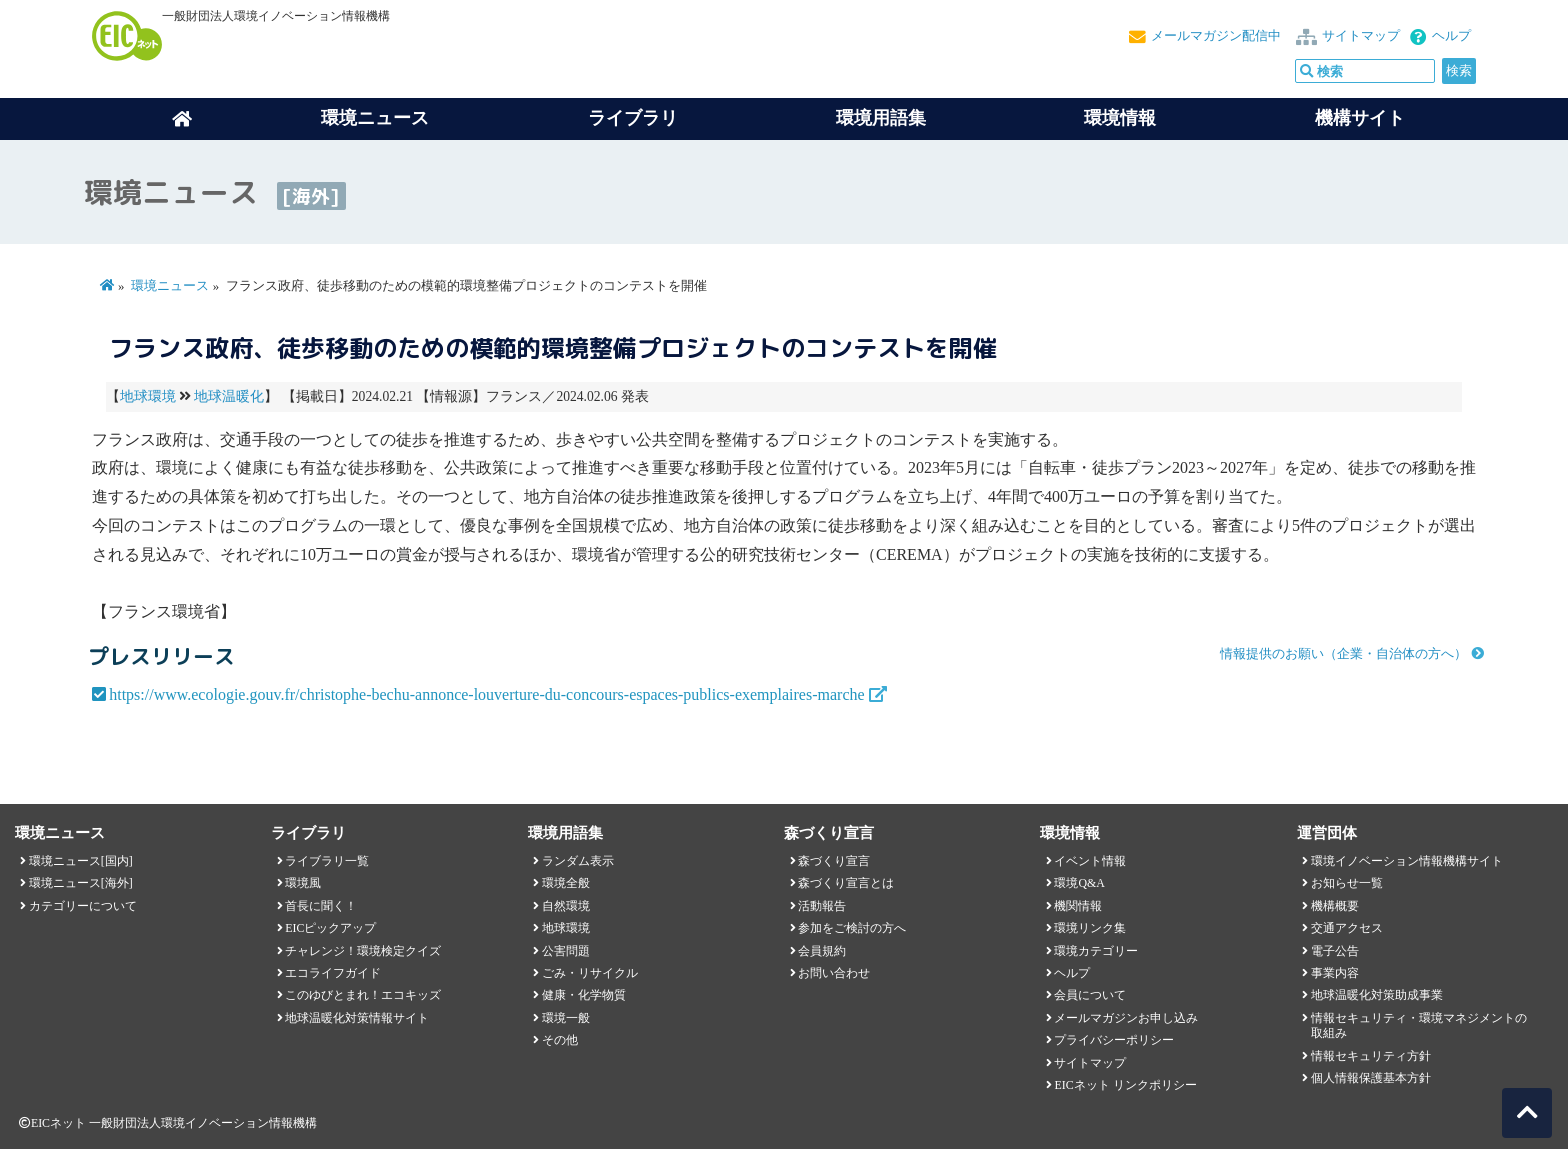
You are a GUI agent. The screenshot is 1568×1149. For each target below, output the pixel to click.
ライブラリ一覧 (327, 861)
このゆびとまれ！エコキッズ (363, 995)
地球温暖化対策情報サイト (357, 1018)
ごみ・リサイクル (590, 973)
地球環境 (148, 396)
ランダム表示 (578, 861)
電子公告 (1335, 951)
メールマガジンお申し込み (1126, 1018)
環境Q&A (1079, 883)
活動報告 (822, 906)
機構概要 (1335, 906)
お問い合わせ (834, 973)
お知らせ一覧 (1347, 883)
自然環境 (566, 906)
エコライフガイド (333, 973)
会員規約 (822, 951)
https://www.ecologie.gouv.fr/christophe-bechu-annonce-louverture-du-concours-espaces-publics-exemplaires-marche (486, 694)
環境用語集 (881, 118)
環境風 (303, 883)
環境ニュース (170, 286)
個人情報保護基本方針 (1371, 1078)
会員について (1090, 995)
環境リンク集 (1090, 928)
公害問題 (566, 951)
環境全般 (566, 883)
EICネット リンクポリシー (1125, 1085)
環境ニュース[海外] (81, 883)
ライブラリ (633, 118)
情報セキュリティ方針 (1371, 1056)
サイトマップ (1361, 36)
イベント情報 (1090, 861)
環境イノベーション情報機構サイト (1407, 861)
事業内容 (1335, 973)
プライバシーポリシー (1114, 1040)
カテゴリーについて (83, 906)
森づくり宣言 (834, 861)
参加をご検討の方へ (852, 928)
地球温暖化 (229, 396)
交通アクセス (1347, 928)
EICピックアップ (330, 928)
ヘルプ (1451, 36)
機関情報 (1078, 906)
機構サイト (1360, 118)
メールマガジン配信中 (1216, 36)
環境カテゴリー (1096, 951)
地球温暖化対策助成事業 (1377, 995)
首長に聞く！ (321, 906)
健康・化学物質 (584, 995)
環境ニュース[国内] (81, 861)
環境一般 (566, 1018)
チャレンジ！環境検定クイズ (363, 951)
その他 (560, 1040)
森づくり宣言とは (846, 883)
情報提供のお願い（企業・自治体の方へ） (1343, 654)
